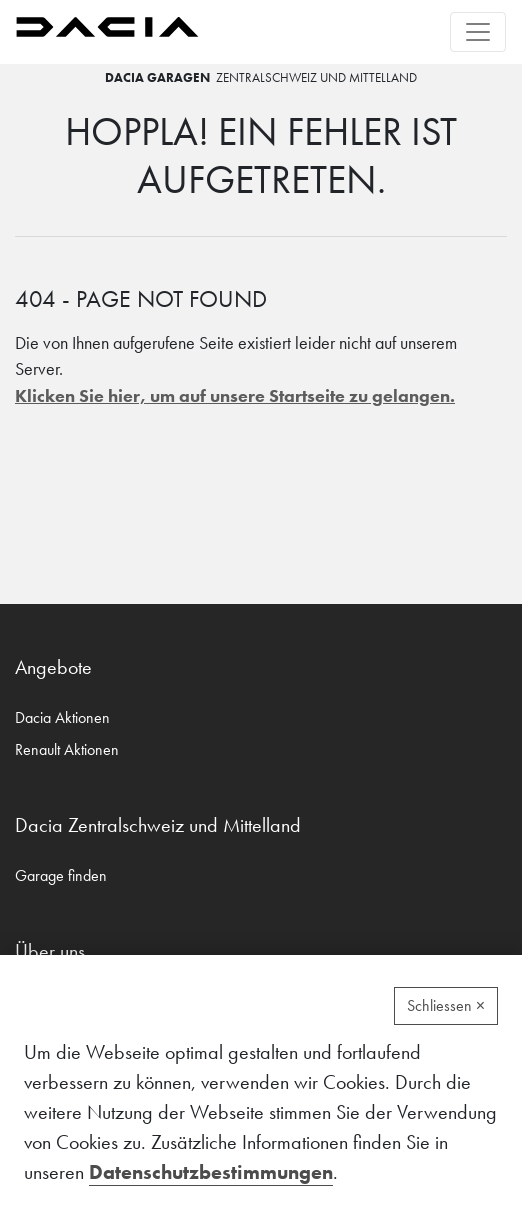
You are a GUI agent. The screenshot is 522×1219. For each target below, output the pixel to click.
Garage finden (61, 875)
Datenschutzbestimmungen (211, 1172)
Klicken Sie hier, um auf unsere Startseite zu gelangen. (235, 396)
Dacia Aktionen (62, 717)
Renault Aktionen (67, 749)
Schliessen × (446, 1005)
